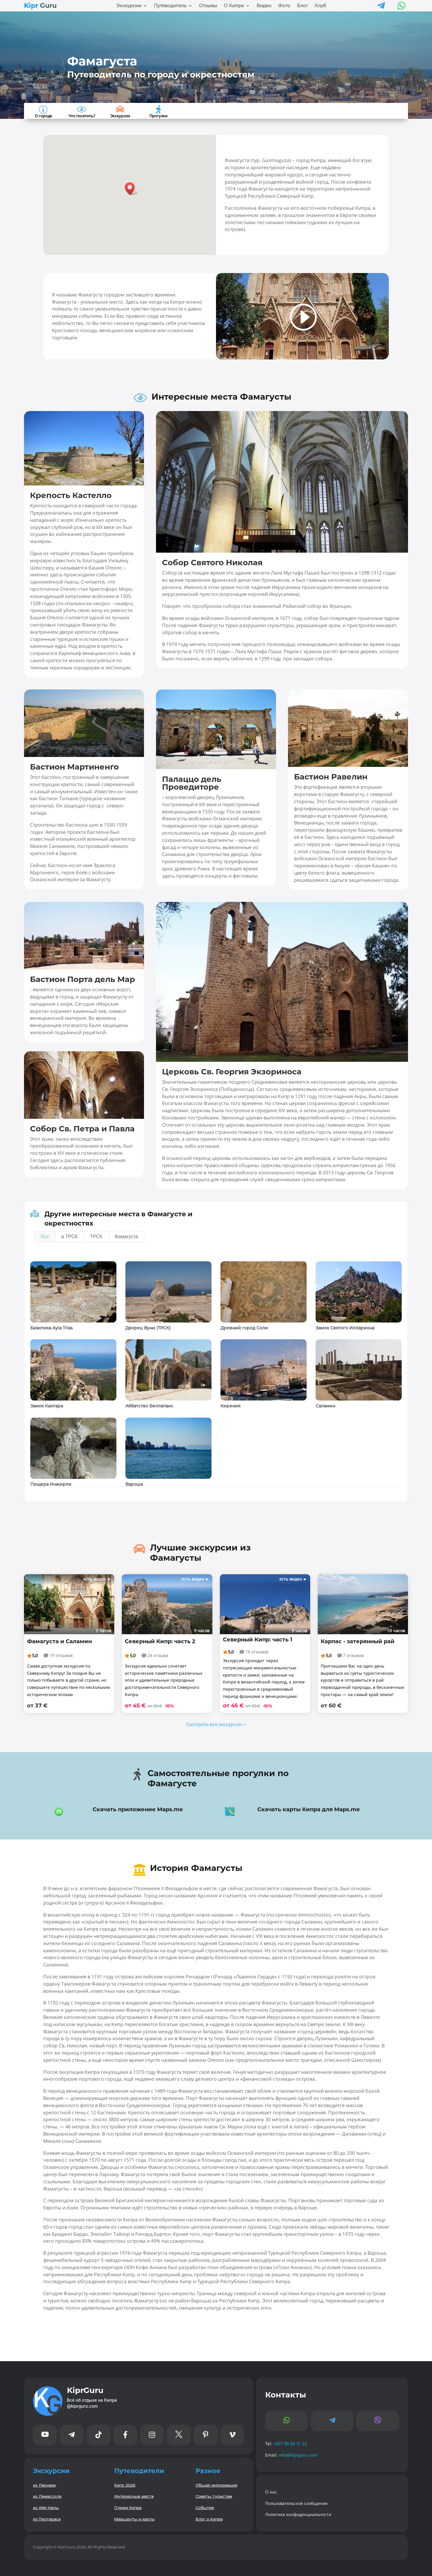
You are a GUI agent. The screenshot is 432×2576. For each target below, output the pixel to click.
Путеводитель (170, 6)
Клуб (320, 6)
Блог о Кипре (209, 2519)
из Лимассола (47, 2496)
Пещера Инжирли (50, 1484)
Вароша (134, 1484)
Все (45, 1236)
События (205, 2507)
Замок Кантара (46, 1406)
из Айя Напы (46, 2507)
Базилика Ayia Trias (51, 1328)
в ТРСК (70, 1236)
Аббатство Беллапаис (149, 1406)
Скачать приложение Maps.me (138, 1809)
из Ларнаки (44, 2485)
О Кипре (234, 6)
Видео (264, 6)
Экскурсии (128, 6)
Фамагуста (126, 1236)
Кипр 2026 (124, 2485)
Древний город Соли (244, 1328)
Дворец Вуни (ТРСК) (148, 1328)
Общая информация (216, 2485)
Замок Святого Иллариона (345, 1328)
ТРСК (96, 1236)
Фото (284, 6)
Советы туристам (214, 2496)
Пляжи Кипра (127, 2507)
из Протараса (47, 2519)
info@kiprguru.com (298, 2455)
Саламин (325, 1406)
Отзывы (208, 6)
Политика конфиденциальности (298, 2514)
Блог (302, 6)
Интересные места (134, 2496)
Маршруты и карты (134, 2519)
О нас (271, 2492)
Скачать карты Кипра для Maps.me (308, 1809)
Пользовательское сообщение (296, 2503)
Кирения (230, 1406)
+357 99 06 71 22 (290, 2443)
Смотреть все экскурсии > (216, 1724)
